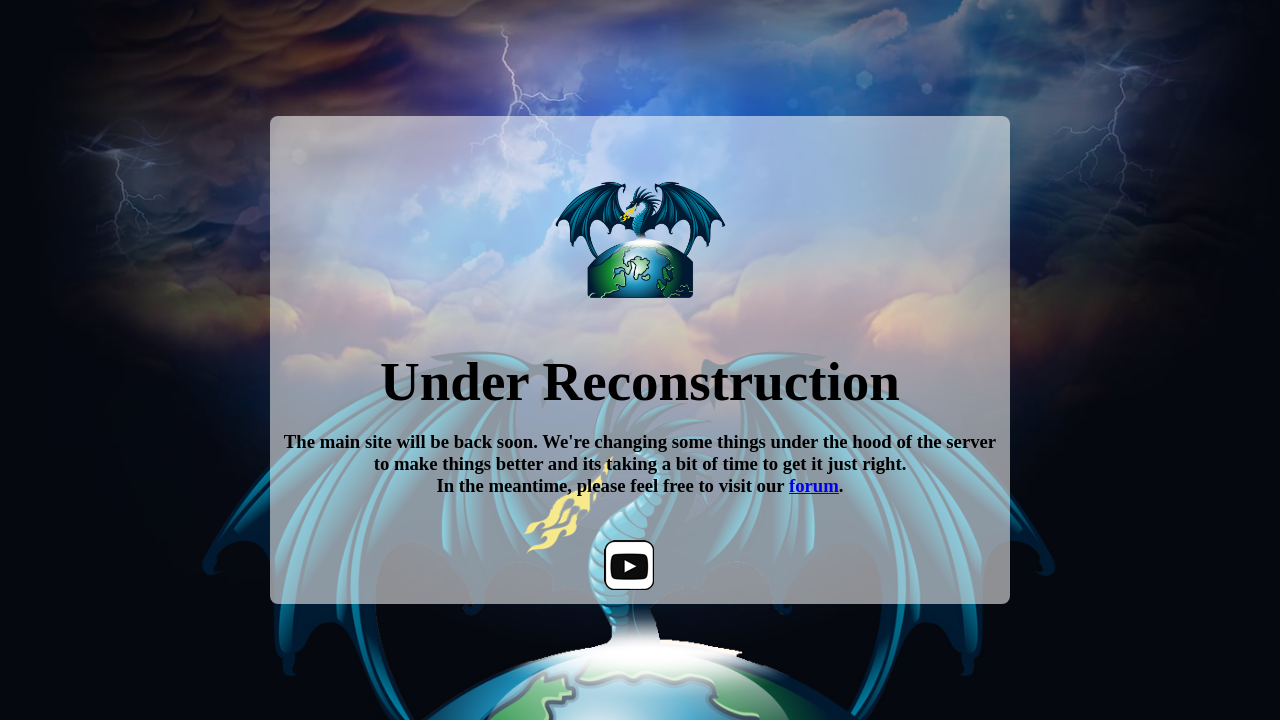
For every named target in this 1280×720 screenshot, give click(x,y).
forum (814, 485)
